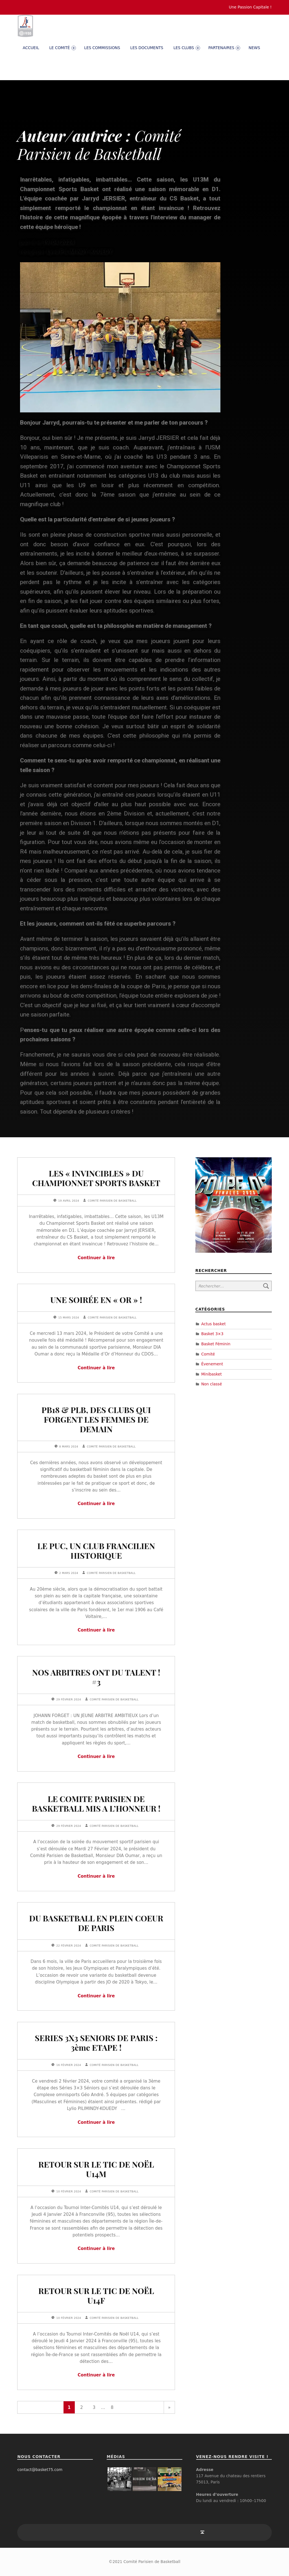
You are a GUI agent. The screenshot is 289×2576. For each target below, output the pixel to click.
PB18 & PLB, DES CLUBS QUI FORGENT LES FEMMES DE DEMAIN (96, 1419)
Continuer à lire (96, 1257)
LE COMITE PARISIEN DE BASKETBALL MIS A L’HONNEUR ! (96, 1803)
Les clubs (186, 47)
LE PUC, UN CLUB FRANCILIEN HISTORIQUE (96, 1550)
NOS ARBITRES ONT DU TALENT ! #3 (96, 1677)
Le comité (62, 47)
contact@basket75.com (39, 2469)
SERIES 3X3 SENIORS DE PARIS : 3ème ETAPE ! (96, 2042)
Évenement (212, 1364)
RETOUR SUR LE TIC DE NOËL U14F (96, 2295)
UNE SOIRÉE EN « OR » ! (96, 1299)
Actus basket (213, 1324)
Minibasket (211, 1374)
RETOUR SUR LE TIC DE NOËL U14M (96, 2169)
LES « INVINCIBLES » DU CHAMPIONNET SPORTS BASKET (96, 1178)
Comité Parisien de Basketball (112, 1200)
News (254, 47)
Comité (208, 1354)
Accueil (31, 47)
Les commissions (102, 47)
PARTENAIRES (224, 47)
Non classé (211, 1384)
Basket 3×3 (212, 1334)
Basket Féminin (215, 1344)
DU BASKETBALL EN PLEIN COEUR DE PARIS (96, 1923)
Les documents (146, 47)
